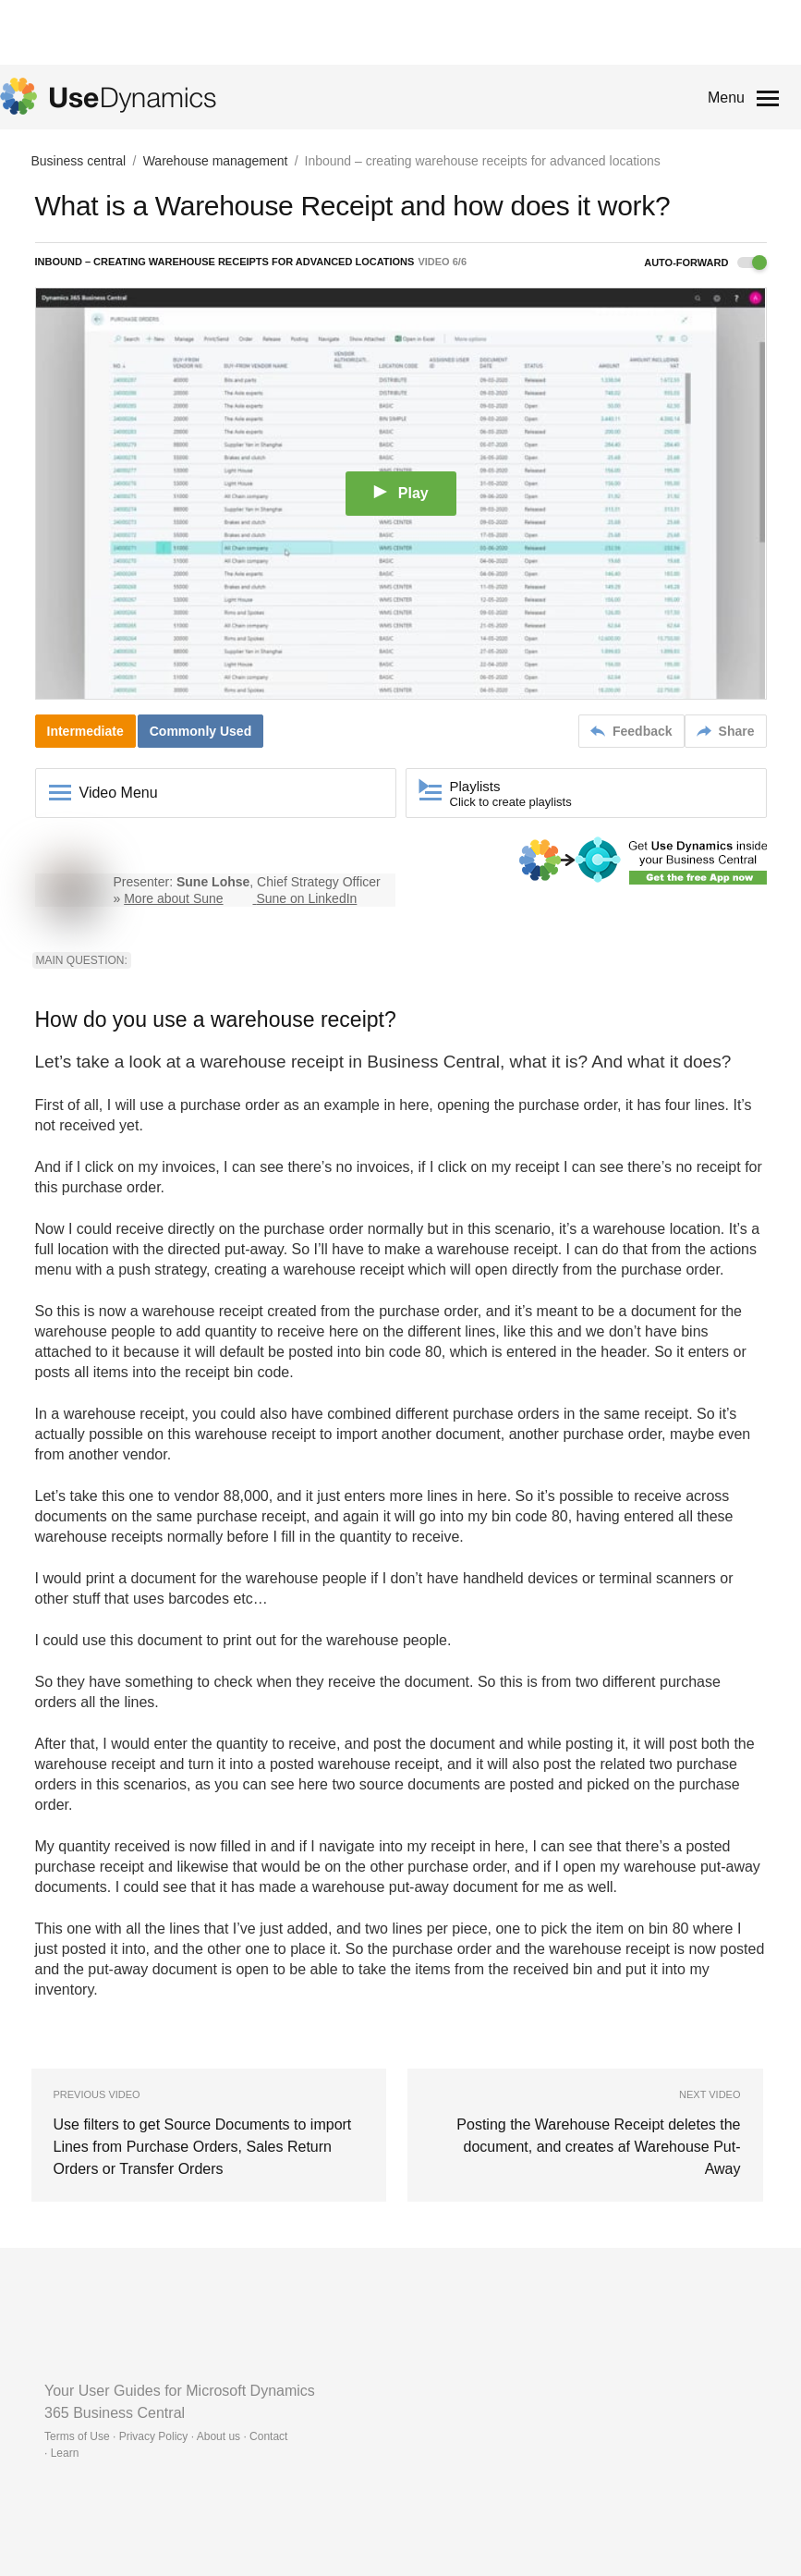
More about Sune (173, 898)
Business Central (433, 1061)
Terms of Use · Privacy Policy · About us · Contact (165, 2436)
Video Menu (118, 792)
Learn (65, 2453)
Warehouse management (215, 160)
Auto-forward (705, 262)
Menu (726, 97)
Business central (79, 160)
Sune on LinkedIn (306, 898)
